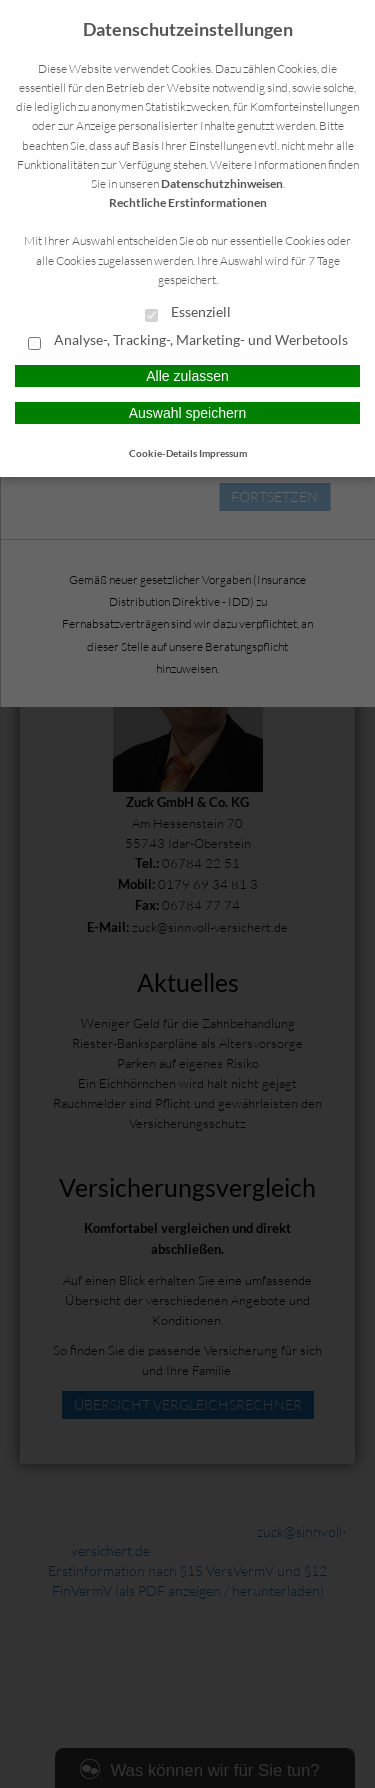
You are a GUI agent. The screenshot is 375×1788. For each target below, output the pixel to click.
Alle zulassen (187, 376)
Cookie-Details (163, 453)
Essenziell (188, 313)
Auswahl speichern (188, 413)
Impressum (223, 453)
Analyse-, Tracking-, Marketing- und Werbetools (188, 341)
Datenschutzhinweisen (222, 183)
